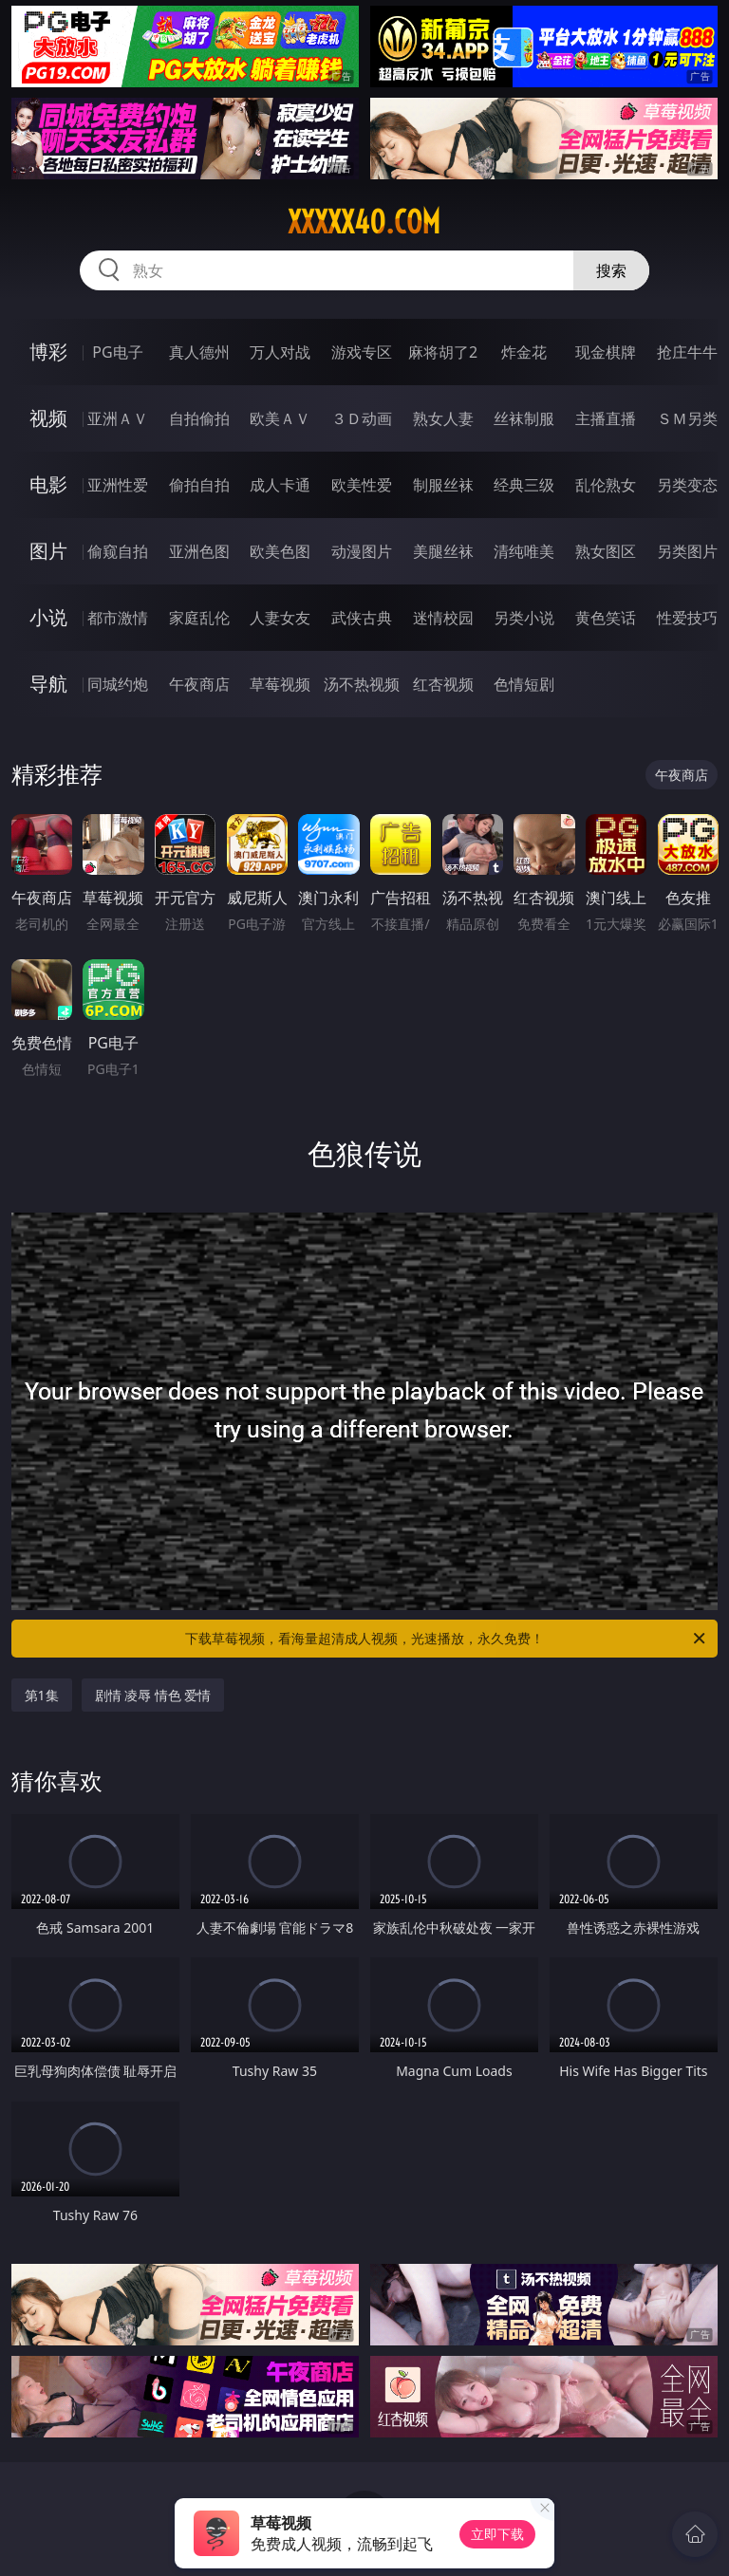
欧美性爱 (361, 484)
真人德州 (199, 352)
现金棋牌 (605, 352)
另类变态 (687, 484)
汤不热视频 (362, 684)
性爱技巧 (687, 617)
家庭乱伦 (199, 617)
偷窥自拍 (117, 551)
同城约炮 (117, 684)
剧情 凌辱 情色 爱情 (153, 1695)
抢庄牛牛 (687, 352)
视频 (48, 418)
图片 (48, 551)
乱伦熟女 (605, 484)
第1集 (42, 1695)
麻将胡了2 (442, 352)
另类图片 (687, 551)
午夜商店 (199, 684)
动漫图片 (361, 551)
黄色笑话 (605, 617)
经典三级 (524, 484)
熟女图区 (605, 551)
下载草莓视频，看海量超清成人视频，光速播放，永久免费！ (446, 1638)
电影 (48, 484)
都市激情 (117, 617)
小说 (48, 617)
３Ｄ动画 (361, 418)
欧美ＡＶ (280, 418)
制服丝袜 (443, 484)
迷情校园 (443, 617)
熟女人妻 (443, 418)
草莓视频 (280, 684)
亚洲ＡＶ (117, 418)
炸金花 (524, 352)
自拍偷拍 (199, 418)
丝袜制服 (524, 418)
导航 (48, 683)
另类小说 (524, 617)
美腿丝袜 (443, 551)
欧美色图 (280, 551)
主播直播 (605, 418)
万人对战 (280, 352)
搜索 (611, 270)
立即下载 (497, 2534)
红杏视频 (443, 684)
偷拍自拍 (199, 484)
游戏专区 (361, 352)
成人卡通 (280, 484)
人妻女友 (280, 617)
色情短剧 (524, 684)
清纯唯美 (524, 551)
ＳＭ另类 (687, 418)
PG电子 (117, 352)
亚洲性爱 (117, 484)
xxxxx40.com (364, 222)
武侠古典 (361, 617)
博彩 (48, 351)
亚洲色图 (199, 551)
